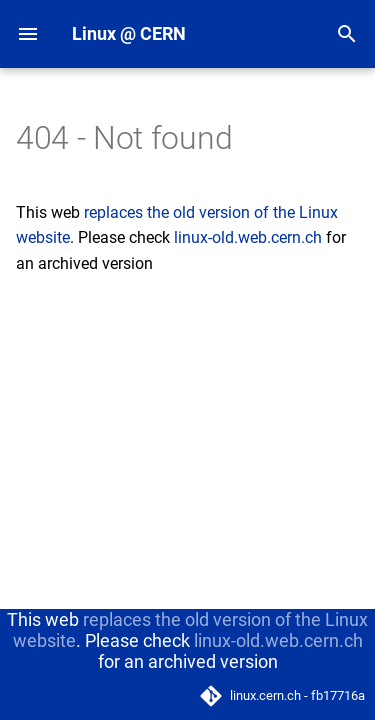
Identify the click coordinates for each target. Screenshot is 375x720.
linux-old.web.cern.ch (248, 237)
